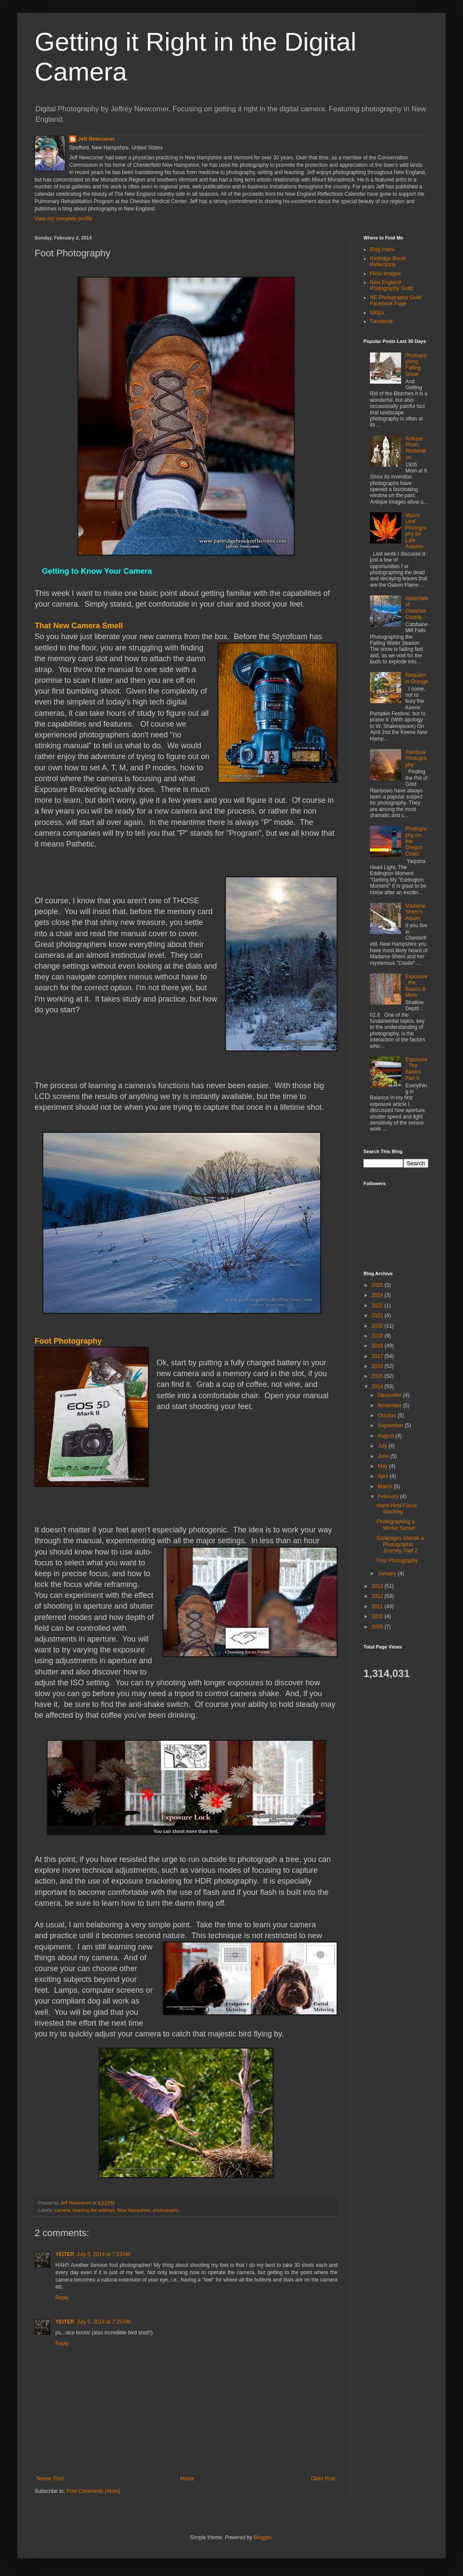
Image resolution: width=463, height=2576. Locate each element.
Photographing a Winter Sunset (395, 1525)
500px (377, 313)
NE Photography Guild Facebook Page (395, 300)
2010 (378, 1616)
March (386, 1487)
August (386, 1436)
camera (62, 2210)
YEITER (64, 2254)
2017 (378, 1356)
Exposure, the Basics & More (416, 985)
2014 (378, 1386)
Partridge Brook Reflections (388, 261)
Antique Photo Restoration (415, 448)
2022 (378, 1306)
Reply (62, 2298)
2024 (378, 1295)
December (390, 1395)
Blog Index (382, 249)
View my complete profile (63, 219)
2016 (378, 1366)
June (384, 1456)
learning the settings (94, 2210)
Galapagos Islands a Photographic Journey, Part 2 (400, 1544)
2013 (378, 1586)
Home (187, 2479)
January (388, 1574)
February (389, 1496)
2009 (378, 1627)
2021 (378, 1315)
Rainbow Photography (416, 758)
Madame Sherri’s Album (415, 912)
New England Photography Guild (391, 285)
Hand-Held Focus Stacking (396, 1509)
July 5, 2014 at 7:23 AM (103, 2254)
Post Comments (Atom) (93, 2491)
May (383, 1466)
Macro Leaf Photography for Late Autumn (416, 530)
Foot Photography (397, 1561)
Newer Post (50, 2479)
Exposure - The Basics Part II (416, 1069)
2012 (378, 1596)
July (383, 1446)
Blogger (262, 2537)
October (388, 1415)
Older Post (323, 2479)
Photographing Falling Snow (416, 364)
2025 (378, 1285)
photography (166, 2210)
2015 (378, 1376)
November (390, 1406)
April (383, 1476)
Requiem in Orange (416, 678)
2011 (378, 1606)
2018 (378, 1346)
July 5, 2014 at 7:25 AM (103, 2322)
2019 (378, 1336)
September (391, 1425)
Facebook (381, 321)
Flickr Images (385, 274)
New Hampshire (133, 2210)
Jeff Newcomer (96, 139)
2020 (378, 1326)
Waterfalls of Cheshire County (416, 607)
